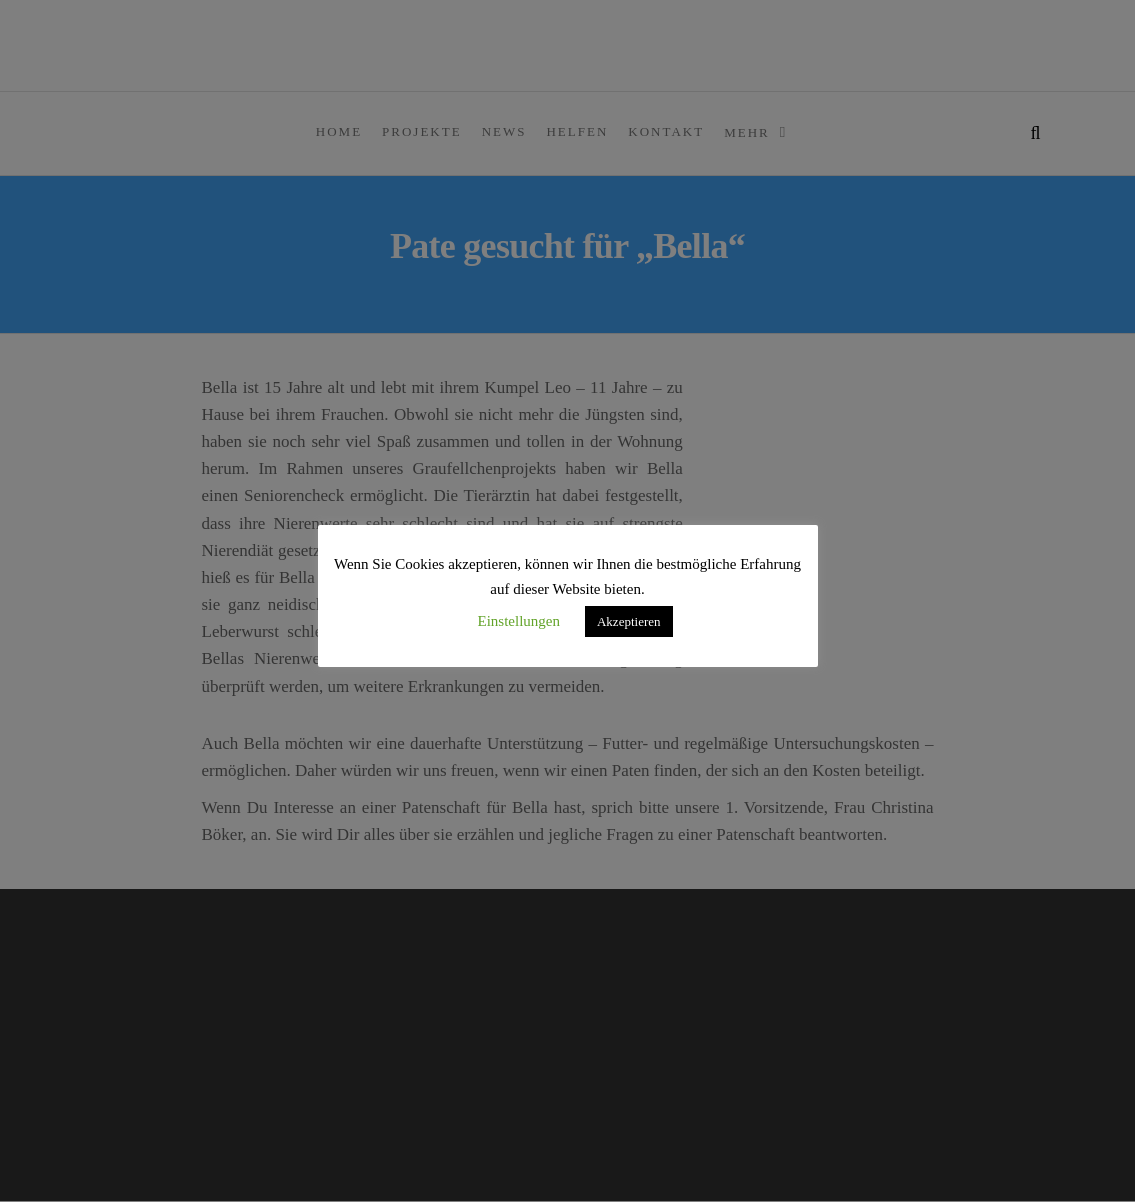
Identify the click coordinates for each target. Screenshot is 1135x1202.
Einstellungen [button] (518, 621)
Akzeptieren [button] (629, 621)
